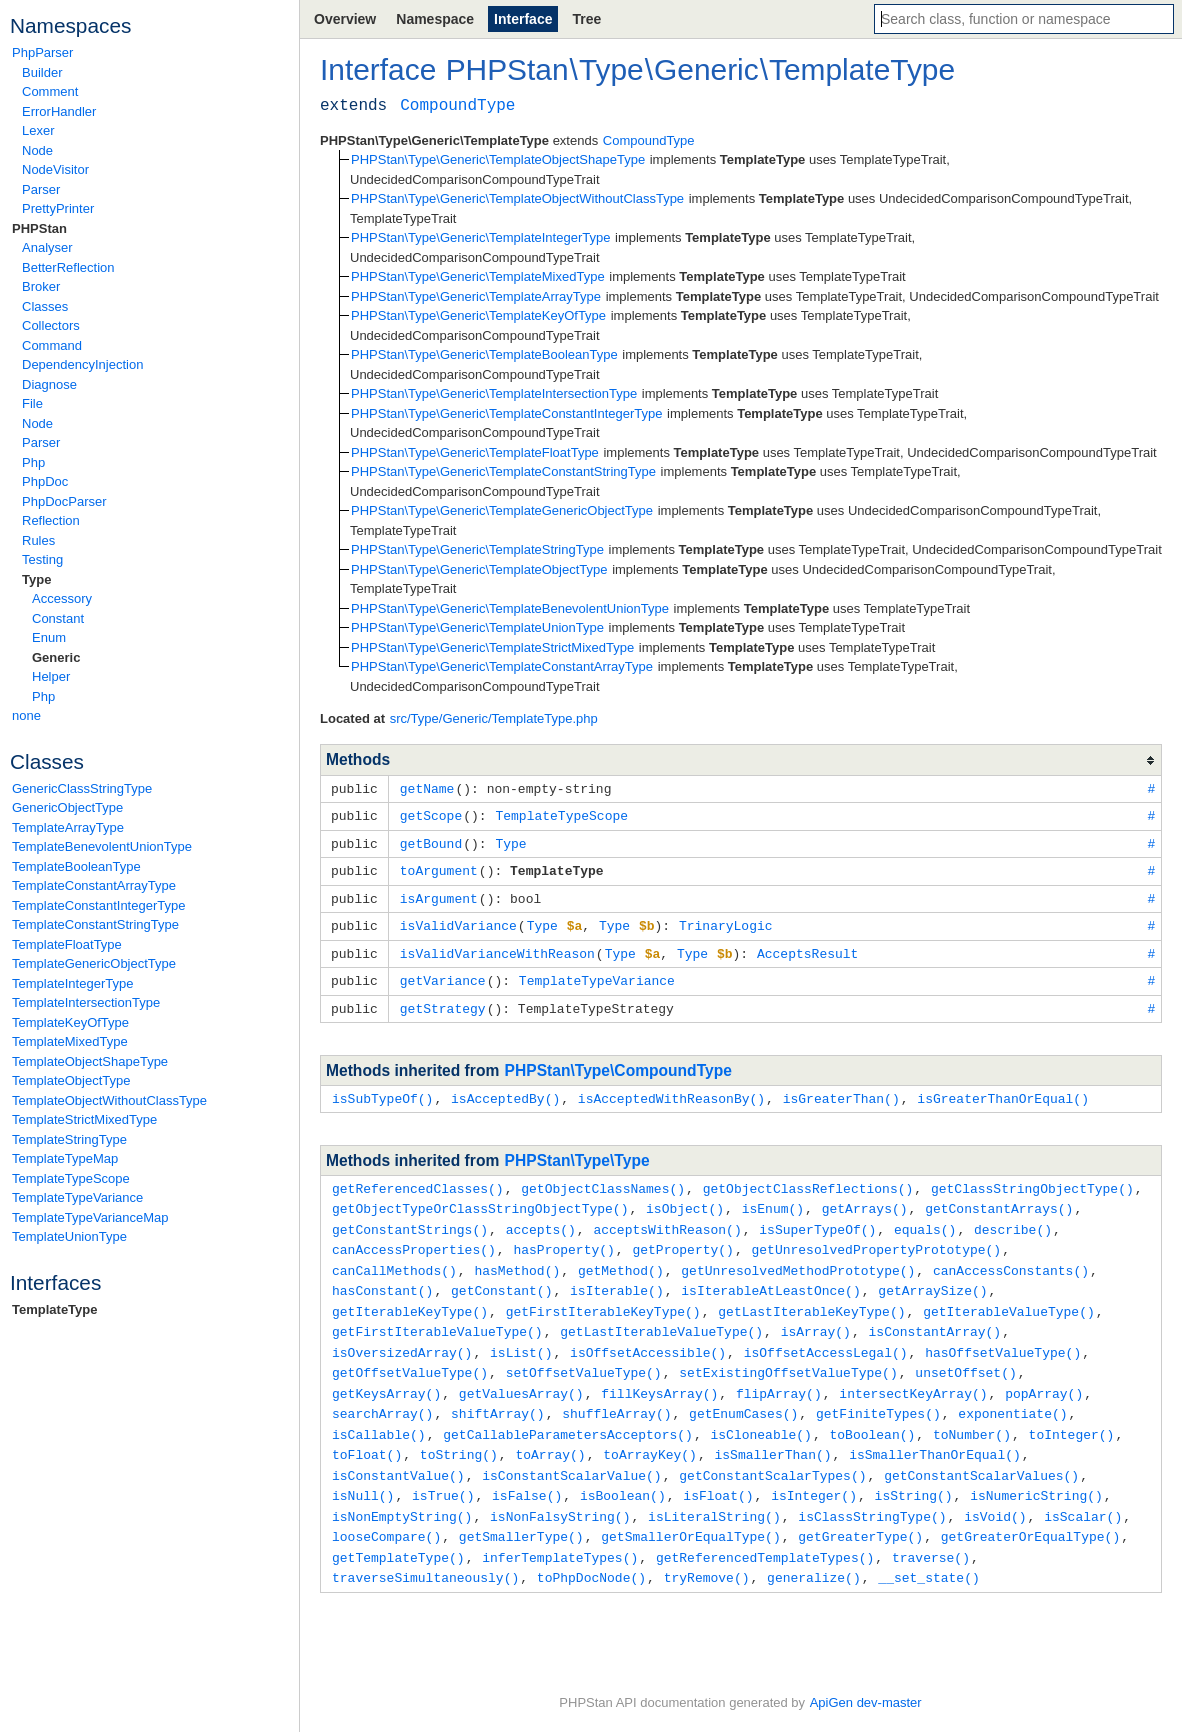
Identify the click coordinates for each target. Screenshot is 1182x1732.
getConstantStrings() (410, 1217)
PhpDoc (45, 481)
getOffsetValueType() (410, 1353)
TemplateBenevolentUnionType (102, 846)
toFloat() (367, 1431)
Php (33, 462)
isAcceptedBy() (505, 1089)
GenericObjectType (67, 807)
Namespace (435, 19)
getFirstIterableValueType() (437, 1314)
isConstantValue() (398, 1451)
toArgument (439, 867)
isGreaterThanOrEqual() (1003, 1089)
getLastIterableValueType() (661, 1314)
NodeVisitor (55, 169)
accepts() (541, 1217)
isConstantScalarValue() (571, 1451)
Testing (42, 559)
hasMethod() (517, 1256)
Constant (58, 618)
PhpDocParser (64, 501)
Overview (345, 19)
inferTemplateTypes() (560, 1529)
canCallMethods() (394, 1256)
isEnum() (773, 1197)
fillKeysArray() (659, 1373)
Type (36, 579)
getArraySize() (932, 1275)
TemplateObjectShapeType (90, 1061)
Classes (45, 306)
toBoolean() (872, 1412)
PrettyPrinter (58, 208)
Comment (50, 91)
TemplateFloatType (67, 944)
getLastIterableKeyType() (811, 1295)
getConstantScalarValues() (981, 1451)
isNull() (363, 1470)
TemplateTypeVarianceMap (90, 1217)
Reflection (51, 520)
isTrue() (443, 1470)
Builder (42, 72)
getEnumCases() (743, 1392)
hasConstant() (382, 1275)
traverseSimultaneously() (425, 1548)
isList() (521, 1334)
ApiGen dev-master (866, 1702)
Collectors (51, 325)
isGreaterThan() (841, 1089)
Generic (56, 657)
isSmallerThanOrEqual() (935, 1431)
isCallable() (379, 1412)
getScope (431, 814)
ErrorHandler (59, 111)
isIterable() (617, 1275)
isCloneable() (760, 1412)
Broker (41, 286)
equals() (925, 1217)
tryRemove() (707, 1548)
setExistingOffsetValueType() (788, 1353)
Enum (49, 637)
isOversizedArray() (402, 1334)
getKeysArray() (386, 1373)
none (26, 715)
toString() (459, 1431)
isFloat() (718, 1470)
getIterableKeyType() (410, 1295)
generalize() (814, 1548)
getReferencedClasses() (418, 1178)
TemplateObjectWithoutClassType (109, 1100)
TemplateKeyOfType (70, 1022)
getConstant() (501, 1275)
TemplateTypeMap (65, 1158)
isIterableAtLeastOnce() (770, 1275)
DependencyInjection (82, 364)
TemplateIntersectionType (86, 1002)
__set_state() (928, 1548)
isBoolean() (623, 1470)
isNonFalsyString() (560, 1490)
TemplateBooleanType (76, 866)
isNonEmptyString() (402, 1490)
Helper (51, 676)
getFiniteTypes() (878, 1392)
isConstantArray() (934, 1314)
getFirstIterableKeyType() (603, 1295)
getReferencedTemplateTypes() (765, 1529)
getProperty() (682, 1236)
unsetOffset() (965, 1353)
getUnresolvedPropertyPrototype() (876, 1236)
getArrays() (865, 1197)
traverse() (931, 1529)
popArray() (1044, 1373)
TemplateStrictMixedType (84, 1119)
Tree (586, 19)
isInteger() (814, 1470)
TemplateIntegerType (72, 983)
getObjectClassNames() (603, 1178)
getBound (431, 841)
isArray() (816, 1314)
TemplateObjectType (71, 1080)
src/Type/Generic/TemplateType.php (494, 718)
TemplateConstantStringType (95, 924)
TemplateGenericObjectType (94, 963)
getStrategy (443, 1000)
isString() (914, 1470)
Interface (523, 19)
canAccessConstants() (1011, 1256)
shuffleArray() (616, 1392)
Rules (38, 540)
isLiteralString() (714, 1490)
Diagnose (49, 384)
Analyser (47, 247)
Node (37, 150)
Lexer (38, 130)
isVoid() (995, 1490)
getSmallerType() (521, 1509)
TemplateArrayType (68, 827)
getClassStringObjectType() (1032, 1178)
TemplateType (54, 1309)
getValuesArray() (521, 1373)
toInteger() (1072, 1412)
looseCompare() (386, 1509)
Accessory (62, 598)
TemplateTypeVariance (77, 1197)
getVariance (443, 973)
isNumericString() (1036, 1470)
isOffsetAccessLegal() (826, 1334)
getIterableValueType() (1009, 1295)
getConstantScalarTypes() (772, 1451)
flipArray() (779, 1373)
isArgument (439, 894)
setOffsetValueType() (584, 1353)
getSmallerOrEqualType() (690, 1509)
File (32, 403)
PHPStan (39, 228)
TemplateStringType (69, 1139)
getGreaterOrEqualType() (1030, 1509)
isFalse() (527, 1470)
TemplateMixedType (70, 1041)
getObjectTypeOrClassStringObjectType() (480, 1197)
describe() (1013, 1217)
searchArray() (382, 1392)
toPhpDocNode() (591, 1548)
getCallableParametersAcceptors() (568, 1412)
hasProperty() (563, 1236)
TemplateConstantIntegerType (98, 905)
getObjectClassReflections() (808, 1178)
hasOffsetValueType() (1003, 1334)
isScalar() (1083, 1490)
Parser (41, 189)
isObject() (685, 1197)
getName (427, 788)
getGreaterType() (860, 1509)
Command (52, 345)
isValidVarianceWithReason (497, 947)
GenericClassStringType (82, 788)
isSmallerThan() (772, 1431)
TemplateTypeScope (71, 1178)
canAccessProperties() (414, 1236)
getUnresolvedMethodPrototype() (798, 1256)
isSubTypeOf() (382, 1089)
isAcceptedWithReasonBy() (671, 1089)
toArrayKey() (650, 1431)
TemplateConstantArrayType (94, 885)
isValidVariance (458, 920)
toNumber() (972, 1412)
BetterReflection (68, 267)
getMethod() (621, 1256)
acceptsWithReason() (667, 1217)
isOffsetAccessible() (648, 1334)
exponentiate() (1012, 1392)
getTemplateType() (398, 1529)
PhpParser (42, 52)
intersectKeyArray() (913, 1373)
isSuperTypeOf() (817, 1217)
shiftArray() (498, 1392)
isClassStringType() (872, 1490)
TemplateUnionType (69, 1236)
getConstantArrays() (999, 1197)
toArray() (550, 1431)
